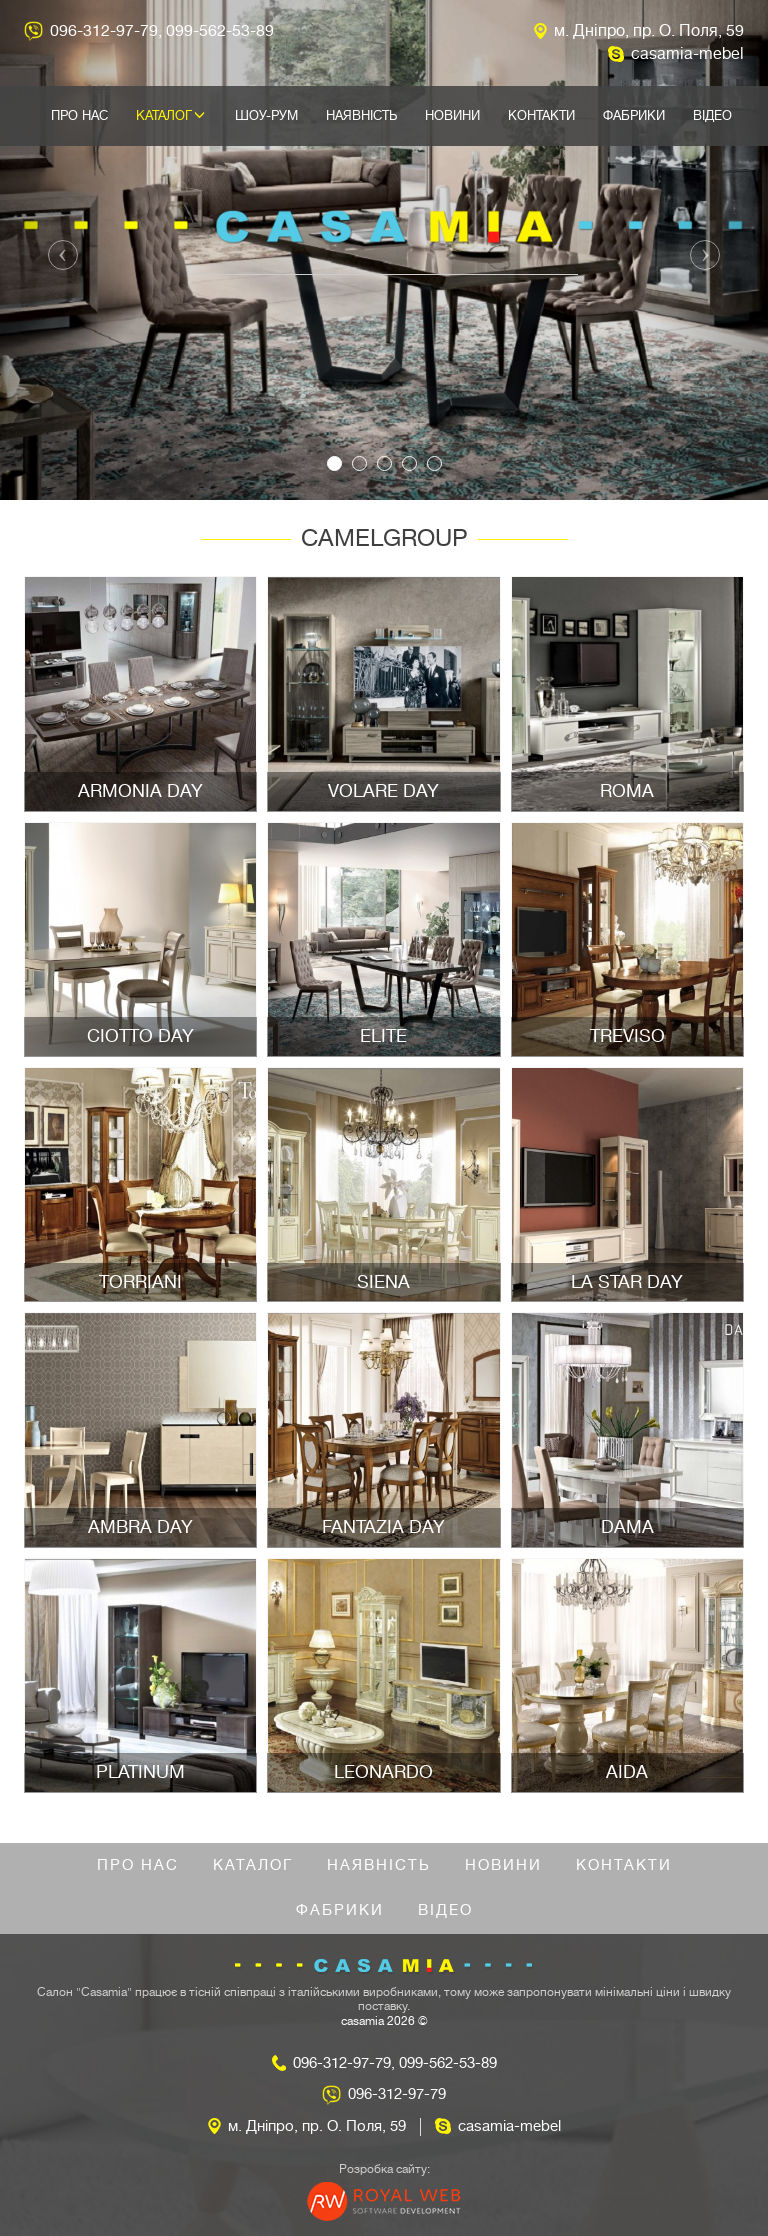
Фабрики (634, 115)
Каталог (170, 115)
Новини (452, 115)
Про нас (79, 115)
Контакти (541, 115)
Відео (712, 115)
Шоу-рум (266, 115)
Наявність (361, 115)
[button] (57, 250)
